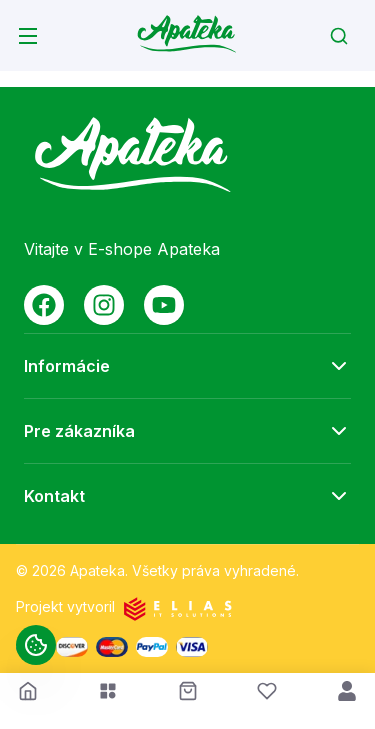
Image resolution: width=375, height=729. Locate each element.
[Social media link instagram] (104, 305)
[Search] (339, 36)
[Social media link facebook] (44, 305)
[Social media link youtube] (164, 305)
